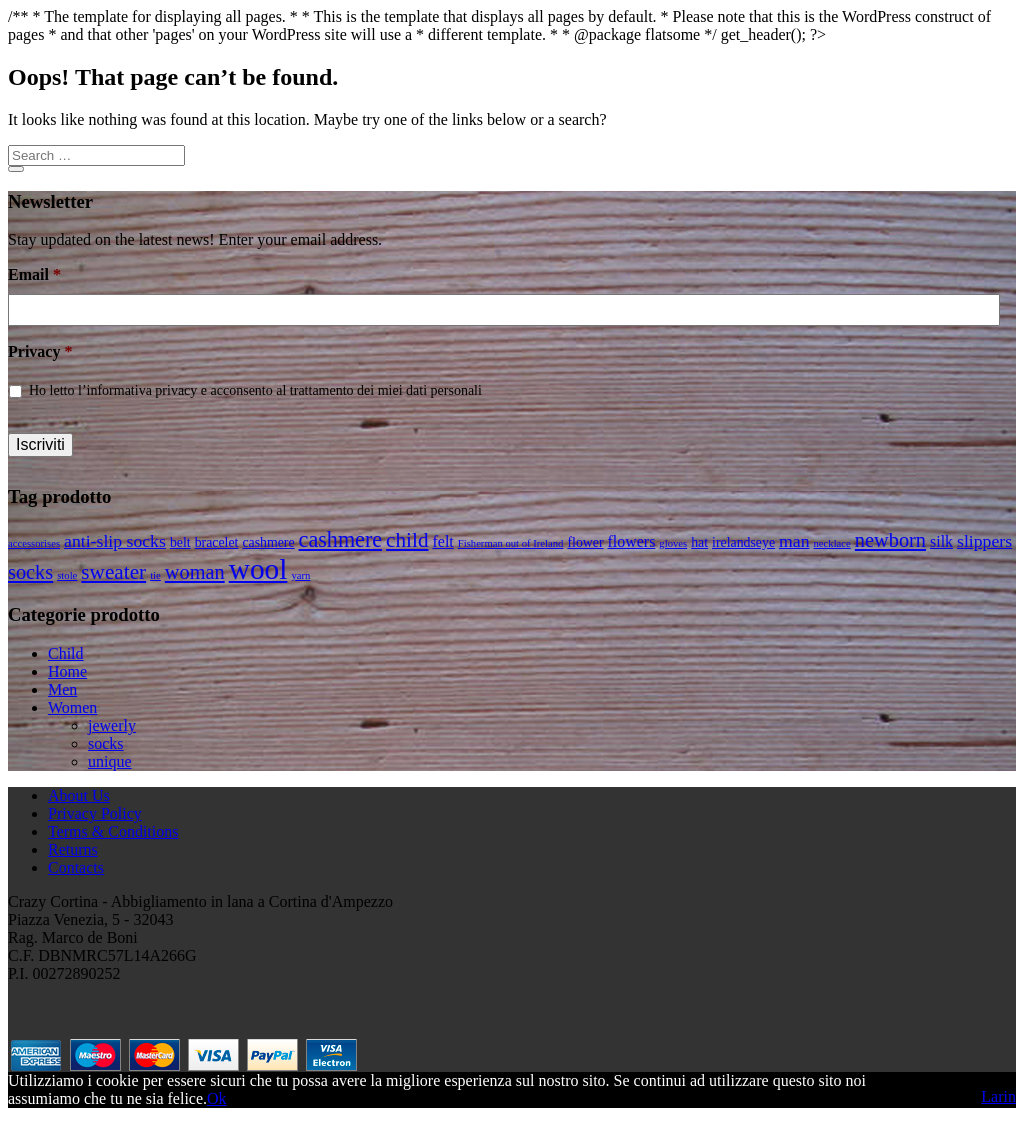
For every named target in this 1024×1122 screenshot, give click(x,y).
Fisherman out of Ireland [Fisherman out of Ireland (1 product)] (511, 543)
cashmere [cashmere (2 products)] (268, 542)
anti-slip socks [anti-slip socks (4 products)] (115, 541)
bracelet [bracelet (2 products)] (217, 542)
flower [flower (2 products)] (585, 542)
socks (106, 743)
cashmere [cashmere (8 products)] (340, 539)
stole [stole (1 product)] (67, 575)
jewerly (112, 725)
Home (67, 671)
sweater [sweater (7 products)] (113, 572)
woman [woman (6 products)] (195, 572)
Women (72, 707)
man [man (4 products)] (794, 541)
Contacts (76, 867)
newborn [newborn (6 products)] (890, 540)
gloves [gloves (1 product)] (673, 543)
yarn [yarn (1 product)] (300, 575)
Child (66, 653)
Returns (73, 849)
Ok (217, 1098)
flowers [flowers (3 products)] (632, 541)
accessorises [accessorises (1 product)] (34, 543)
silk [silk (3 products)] (941, 541)
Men (62, 689)
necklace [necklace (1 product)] (832, 543)
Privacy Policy (95, 813)
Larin (998, 1096)
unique (110, 761)
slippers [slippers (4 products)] (984, 541)
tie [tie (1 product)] (155, 575)
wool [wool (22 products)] (258, 569)
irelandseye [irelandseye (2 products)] (743, 542)
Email (34, 274)
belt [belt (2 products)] (180, 542)
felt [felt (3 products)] (443, 541)
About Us (79, 795)
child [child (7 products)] (407, 540)
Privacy (40, 351)
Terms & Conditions (113, 831)
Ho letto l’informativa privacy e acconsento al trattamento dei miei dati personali (255, 390)
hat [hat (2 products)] (699, 542)
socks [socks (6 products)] (30, 572)
